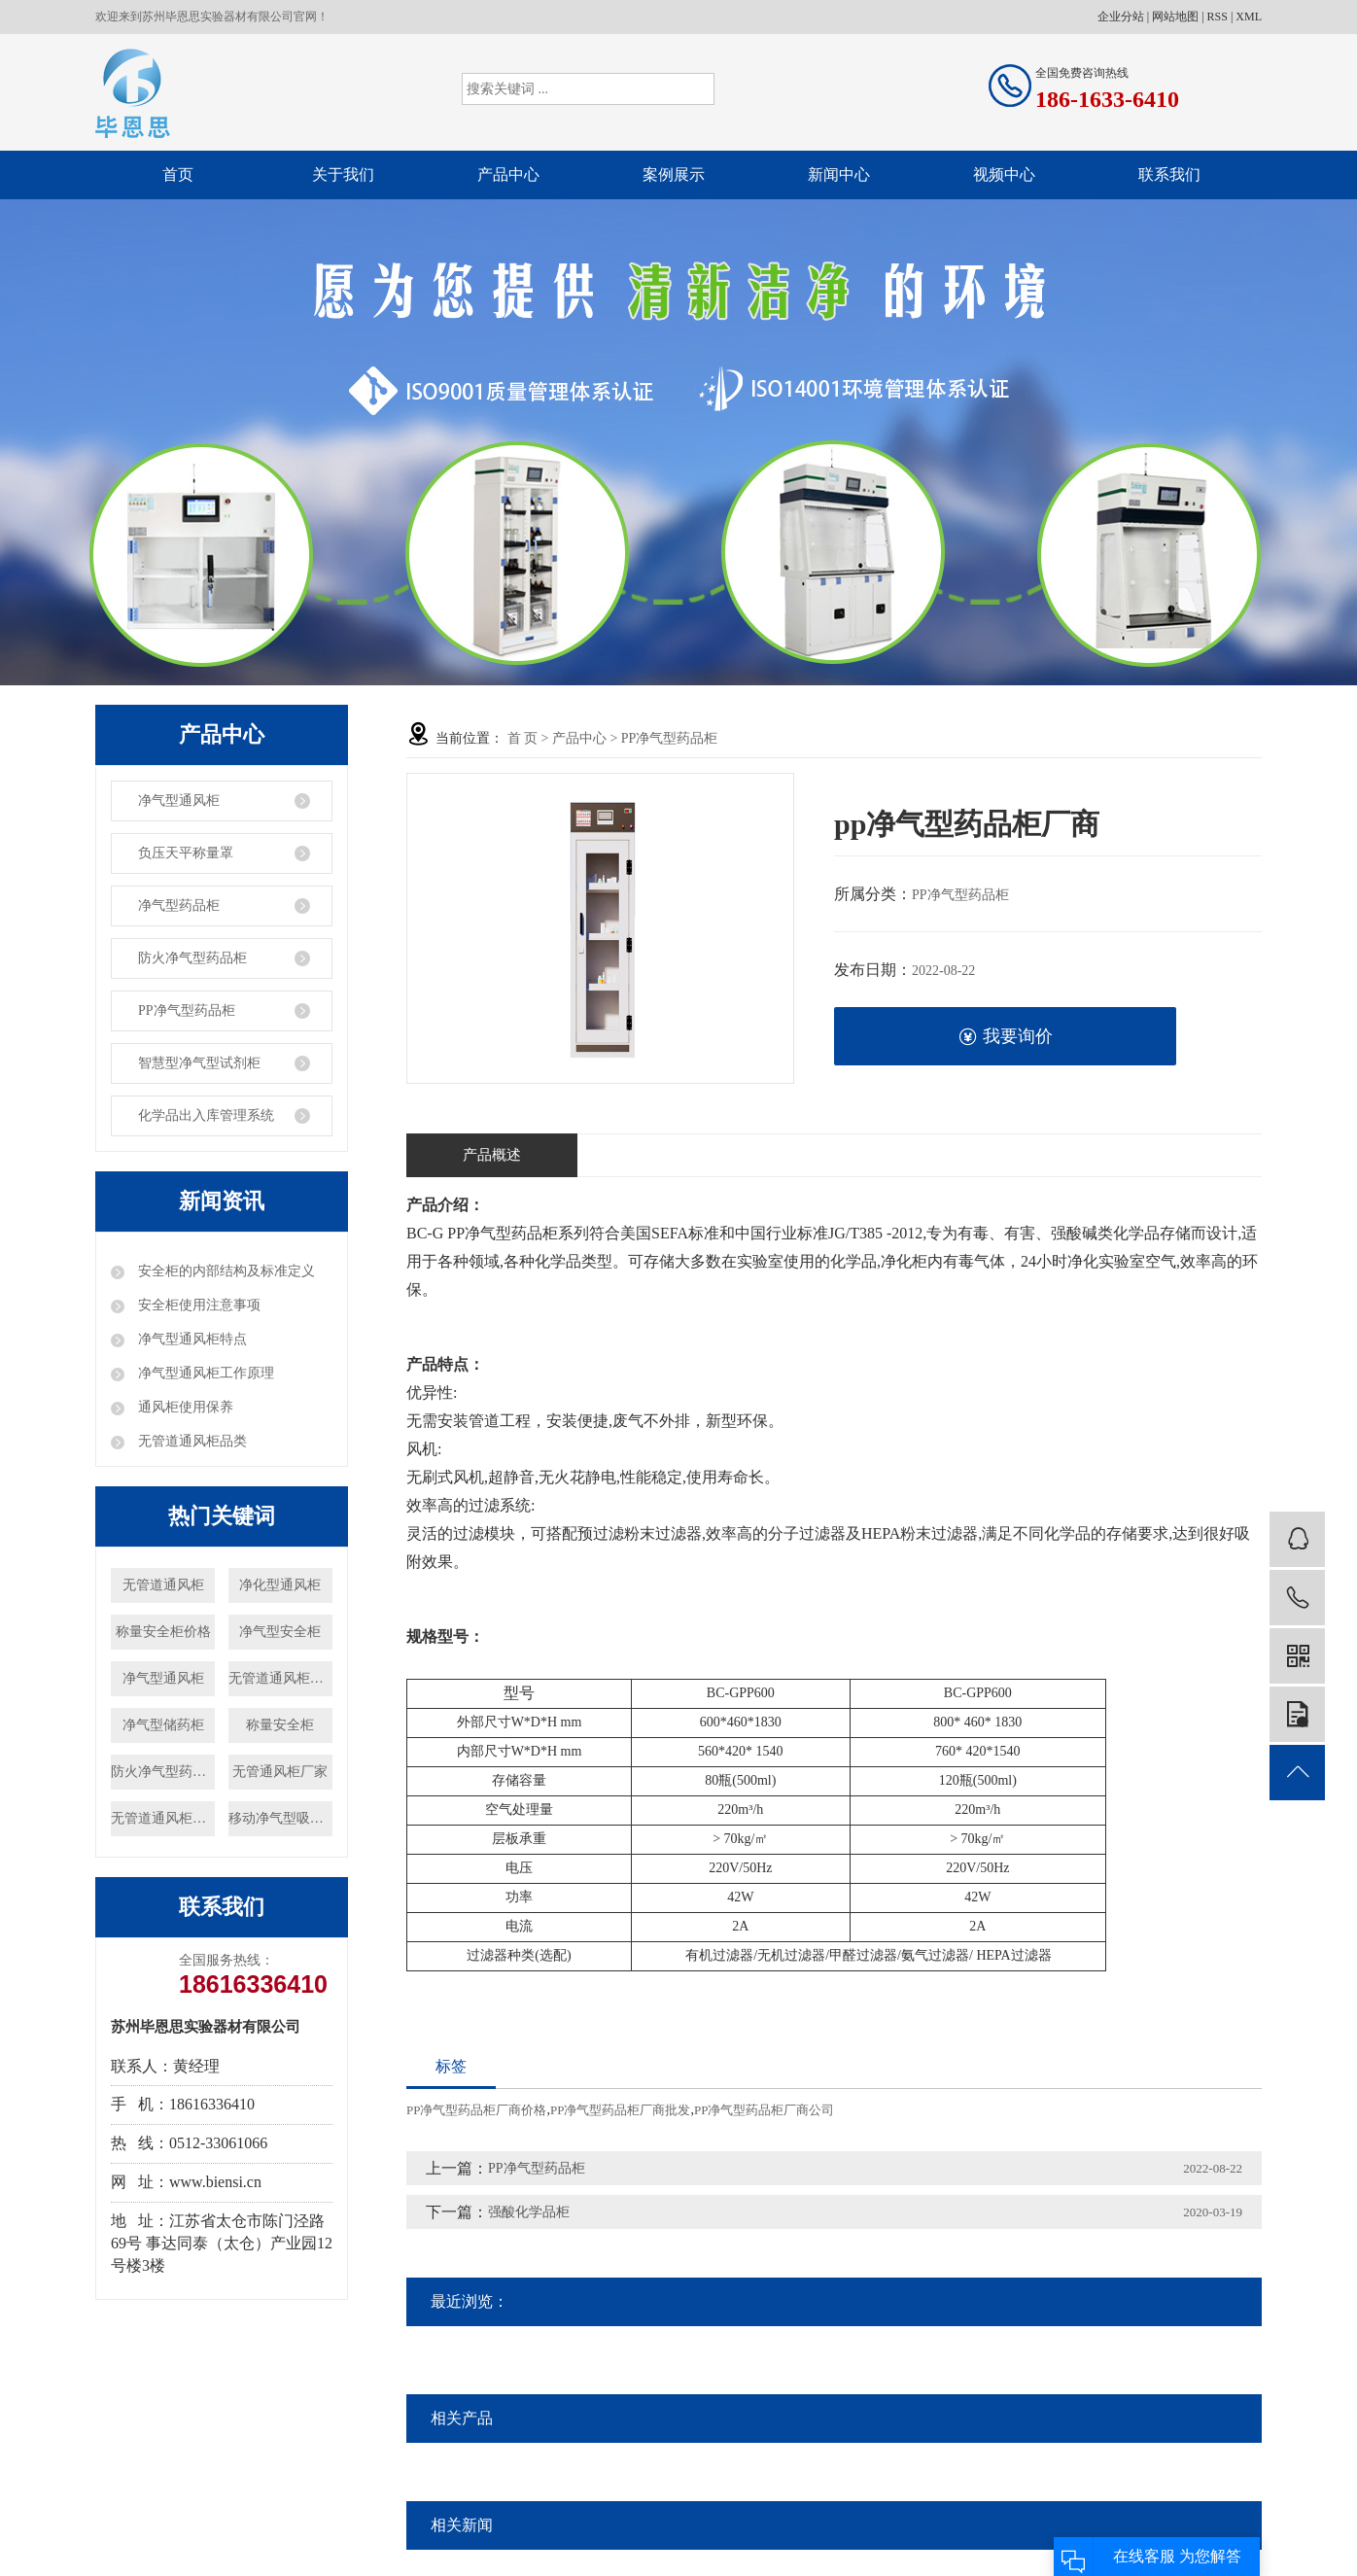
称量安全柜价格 (163, 1631)
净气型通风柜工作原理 (204, 1373)
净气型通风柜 (179, 800)
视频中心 (1004, 174)
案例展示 (674, 174)
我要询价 (1005, 1037)
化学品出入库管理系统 (206, 1115)
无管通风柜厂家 (280, 1771)
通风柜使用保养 (183, 1407)
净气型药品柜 (179, 905)
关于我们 (343, 174)
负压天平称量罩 (185, 853)
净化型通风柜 (280, 1585)
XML (1248, 16)
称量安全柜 (280, 1725)
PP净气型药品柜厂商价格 (476, 2110)
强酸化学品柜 (529, 2212)
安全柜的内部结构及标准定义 (224, 1271)
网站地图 (1175, 16)
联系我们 (1169, 174)
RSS (1217, 16)
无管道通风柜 (163, 1585)
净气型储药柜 (163, 1725)
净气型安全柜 (280, 1631)
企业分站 (1120, 16)
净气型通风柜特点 (190, 1339)
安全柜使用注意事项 (197, 1305)
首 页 (523, 738)
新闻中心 (839, 174)
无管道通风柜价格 (163, 1818)
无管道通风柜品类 (190, 1441)
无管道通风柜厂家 (280, 1678)
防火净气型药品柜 (192, 958)
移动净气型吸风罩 (280, 1818)
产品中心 (508, 174)
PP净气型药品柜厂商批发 (620, 2110)
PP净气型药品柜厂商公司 (764, 2110)
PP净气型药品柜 (186, 1010)
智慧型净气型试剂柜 (199, 1063)
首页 (177, 174)
